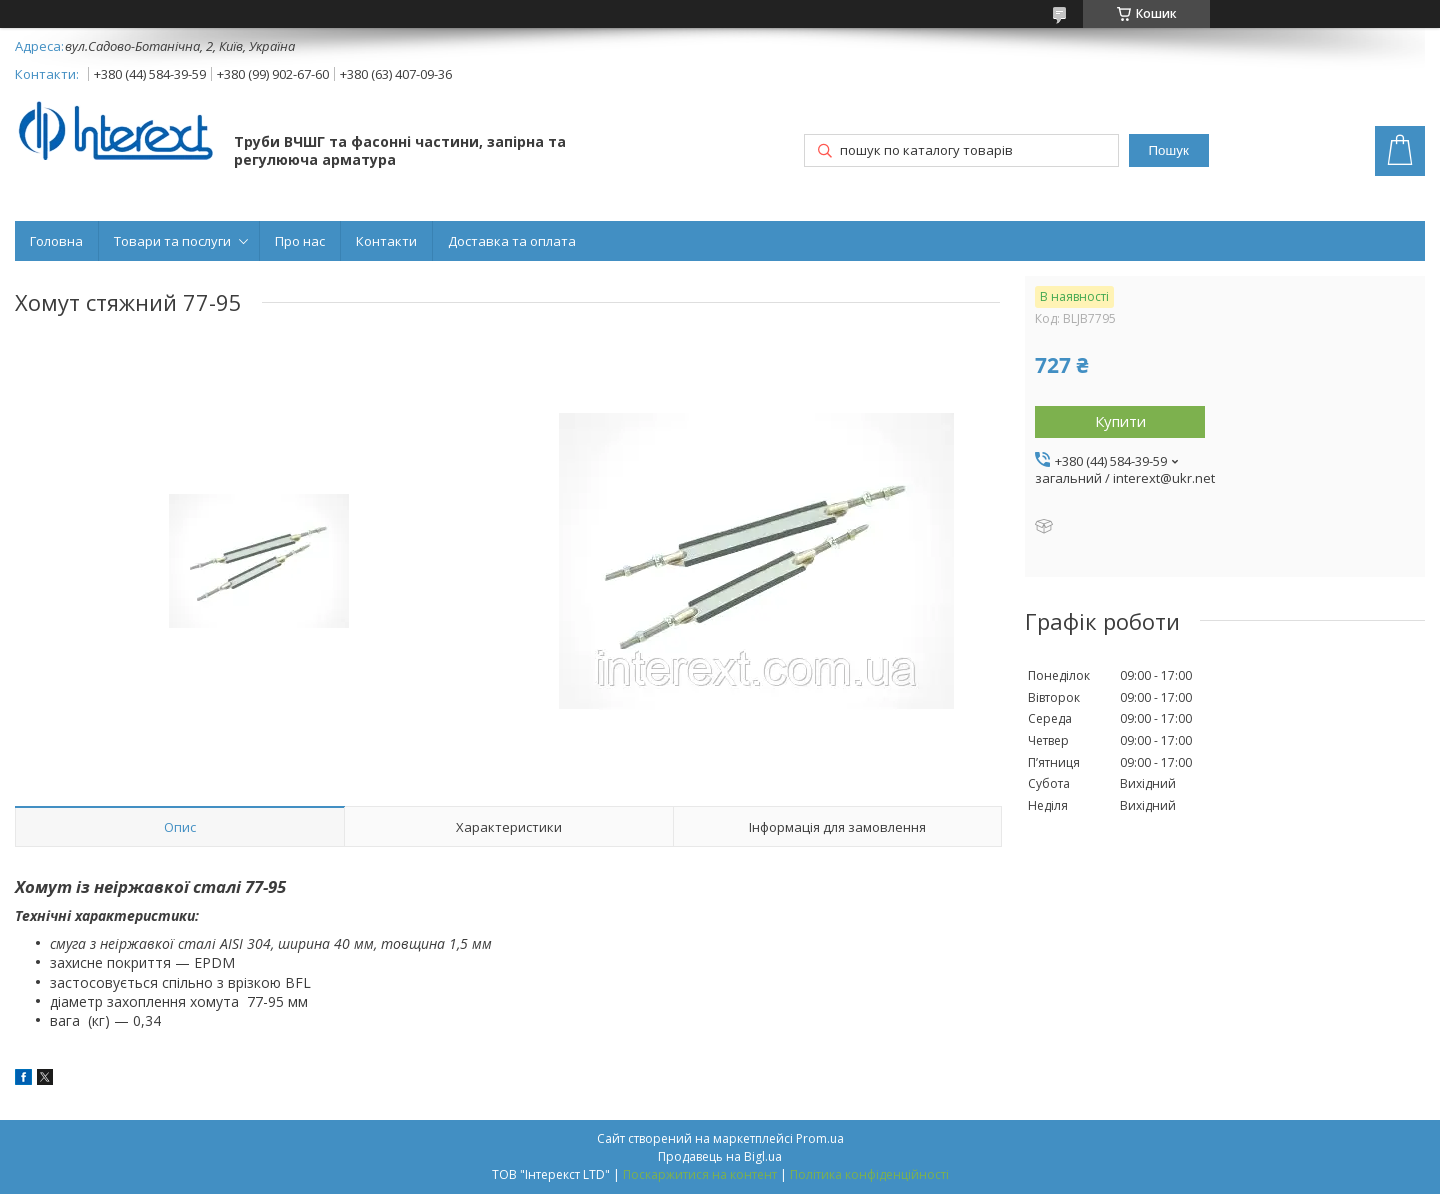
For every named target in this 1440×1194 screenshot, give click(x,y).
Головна (56, 241)
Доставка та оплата (512, 241)
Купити (1120, 421)
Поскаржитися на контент (700, 1174)
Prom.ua (820, 1138)
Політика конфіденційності (869, 1174)
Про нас (300, 241)
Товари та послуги (172, 241)
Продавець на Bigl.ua (720, 1156)
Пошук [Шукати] (1169, 150)
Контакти (386, 241)
